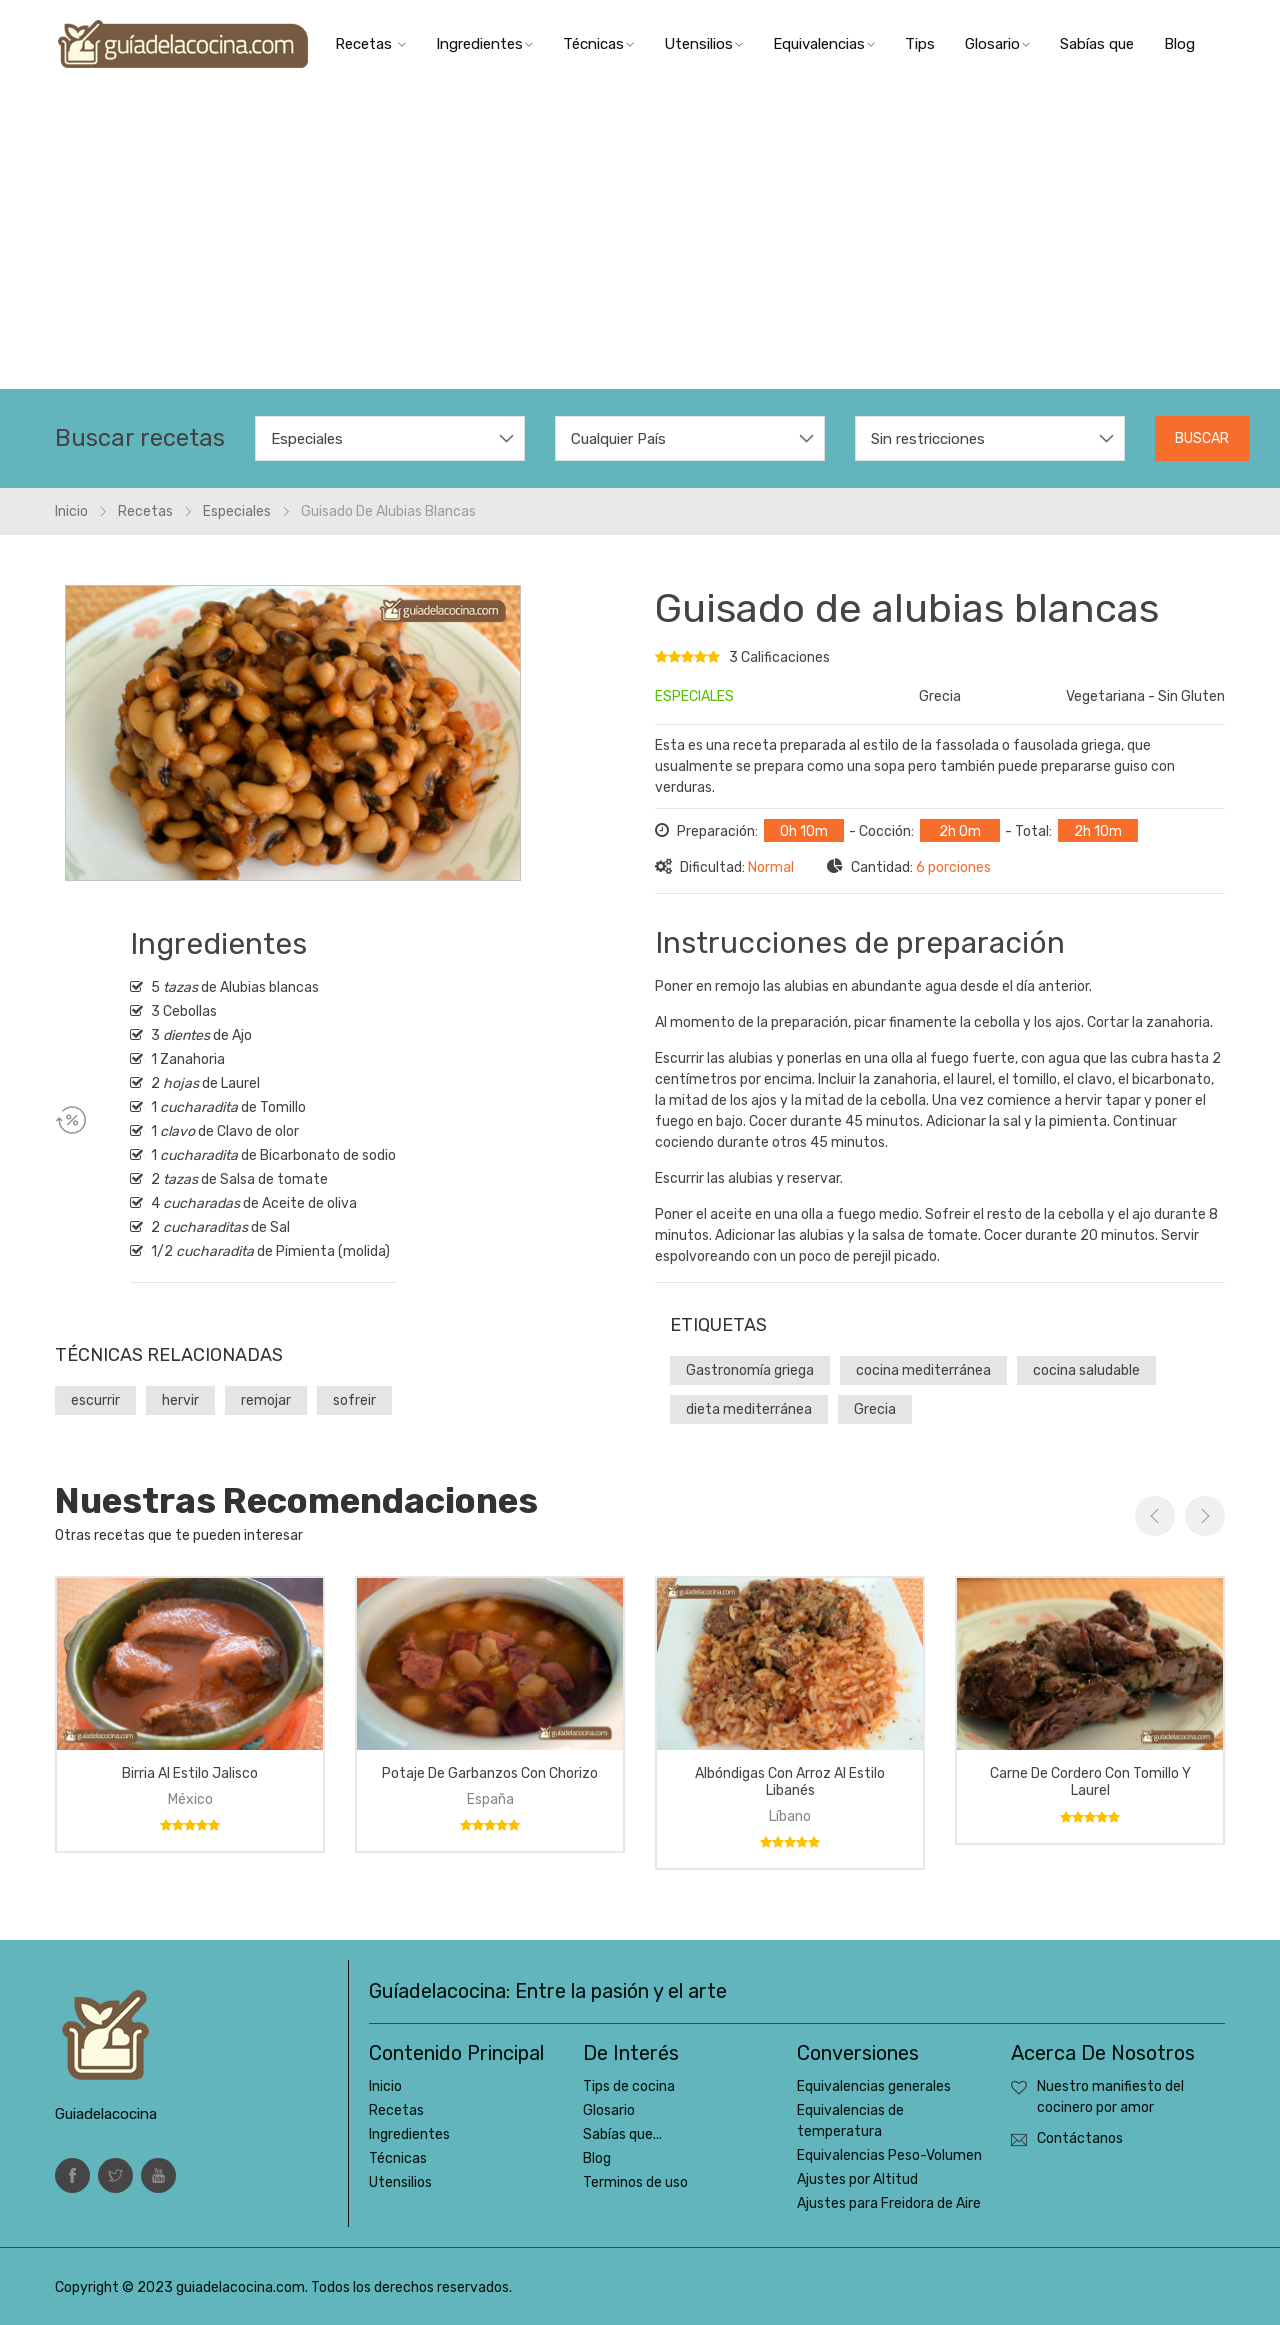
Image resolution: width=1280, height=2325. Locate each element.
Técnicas (598, 44)
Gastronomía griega (750, 1370)
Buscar (1202, 438)
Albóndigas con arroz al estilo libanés (790, 1782)
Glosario (997, 44)
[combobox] (390, 438)
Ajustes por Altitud (857, 2179)
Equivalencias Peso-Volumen (889, 2155)
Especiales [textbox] (307, 439)
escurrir (95, 1400)
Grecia (875, 1409)
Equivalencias (824, 44)
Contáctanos (1080, 2138)
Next (1205, 1516)
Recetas (370, 44)
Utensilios (703, 44)
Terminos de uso (635, 2182)
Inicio (71, 511)
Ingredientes (484, 44)
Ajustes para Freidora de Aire (889, 2203)
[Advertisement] (640, 239)
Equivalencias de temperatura (850, 2121)
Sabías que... (622, 2134)
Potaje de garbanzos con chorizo (490, 1773)
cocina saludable (1086, 1370)
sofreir (354, 1400)
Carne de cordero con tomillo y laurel (1090, 1782)
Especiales (237, 511)
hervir (180, 1400)
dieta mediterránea (749, 1409)
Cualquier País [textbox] (618, 439)
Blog (1179, 44)
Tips (920, 44)
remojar (266, 1400)
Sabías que (1097, 44)
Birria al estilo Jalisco (190, 1773)
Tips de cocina (629, 2086)
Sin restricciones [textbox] (928, 439)
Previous (1155, 1516)
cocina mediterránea (923, 1370)
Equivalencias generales (874, 2086)
